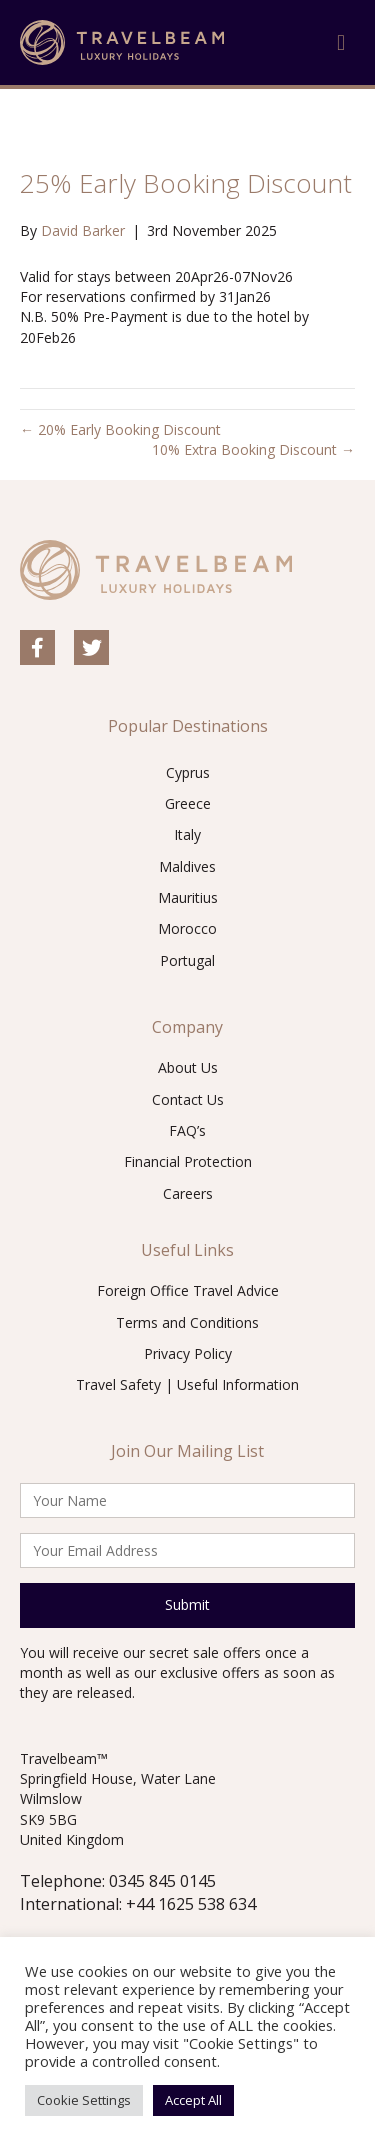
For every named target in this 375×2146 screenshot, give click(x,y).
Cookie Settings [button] (84, 2100)
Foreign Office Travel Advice (188, 1290)
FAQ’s (187, 1130)
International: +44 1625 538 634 (138, 1904)
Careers (188, 1193)
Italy (187, 834)
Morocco (187, 928)
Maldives (187, 866)
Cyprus (188, 772)
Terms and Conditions (187, 1322)
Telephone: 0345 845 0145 (118, 1881)
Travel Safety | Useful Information (187, 1384)
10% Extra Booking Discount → (253, 449)
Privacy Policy (188, 1353)
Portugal (187, 960)
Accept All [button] (193, 2100)
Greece (188, 803)
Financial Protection (188, 1161)
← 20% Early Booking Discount (120, 429)
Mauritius (188, 897)
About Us (188, 1067)
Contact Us (188, 1099)
